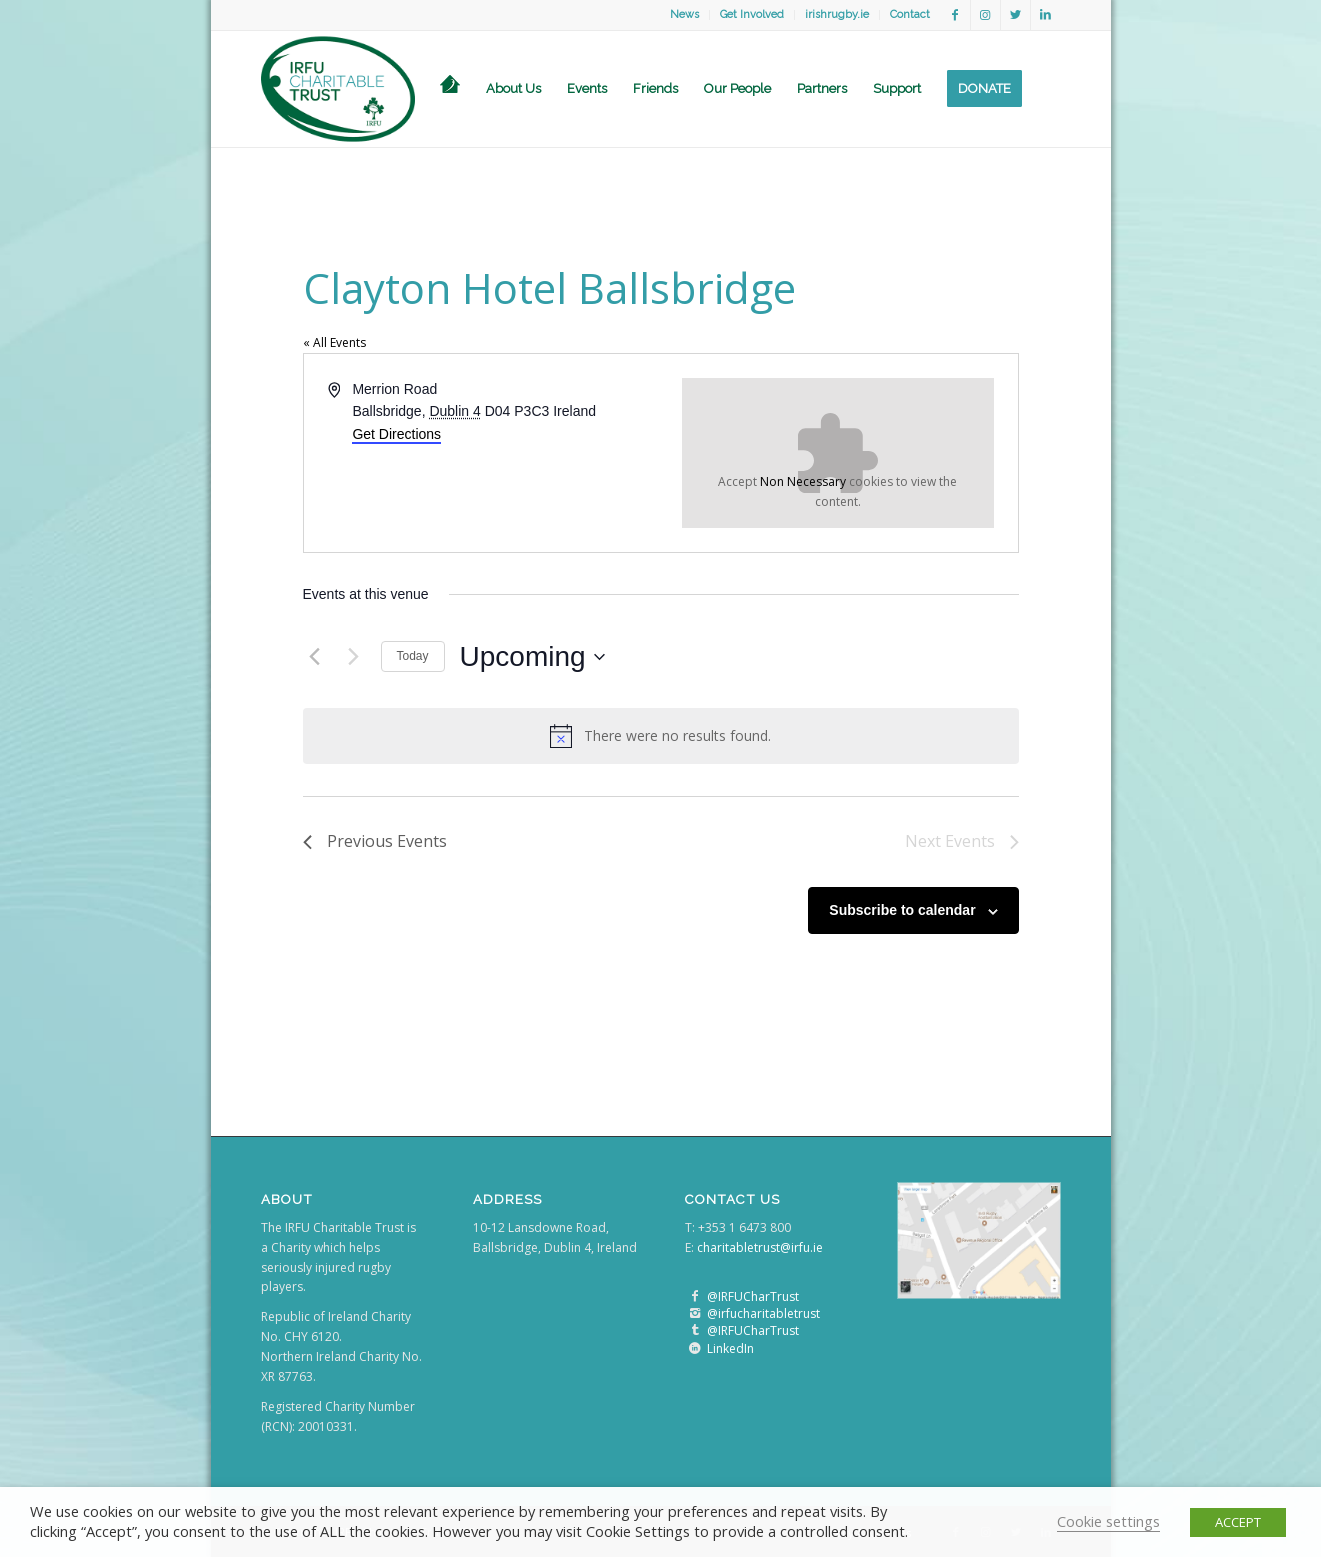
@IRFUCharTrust (753, 1296)
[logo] (338, 89)
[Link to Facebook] (955, 15)
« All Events (334, 342)
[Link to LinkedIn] (1046, 15)
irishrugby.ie (837, 14)
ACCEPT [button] (1238, 1522)
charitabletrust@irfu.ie (760, 1247)
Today (413, 656)
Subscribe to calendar (902, 910)
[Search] (1048, 89)
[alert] (661, 736)
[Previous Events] (315, 657)
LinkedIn (730, 1348)
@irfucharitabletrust (763, 1313)
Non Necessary (803, 481)
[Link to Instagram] (985, 15)
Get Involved (752, 14)
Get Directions (396, 434)
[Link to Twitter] (1015, 15)
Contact (910, 14)
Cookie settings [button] (1108, 1521)
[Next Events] (354, 657)
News (684, 14)
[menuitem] (685, 15)
